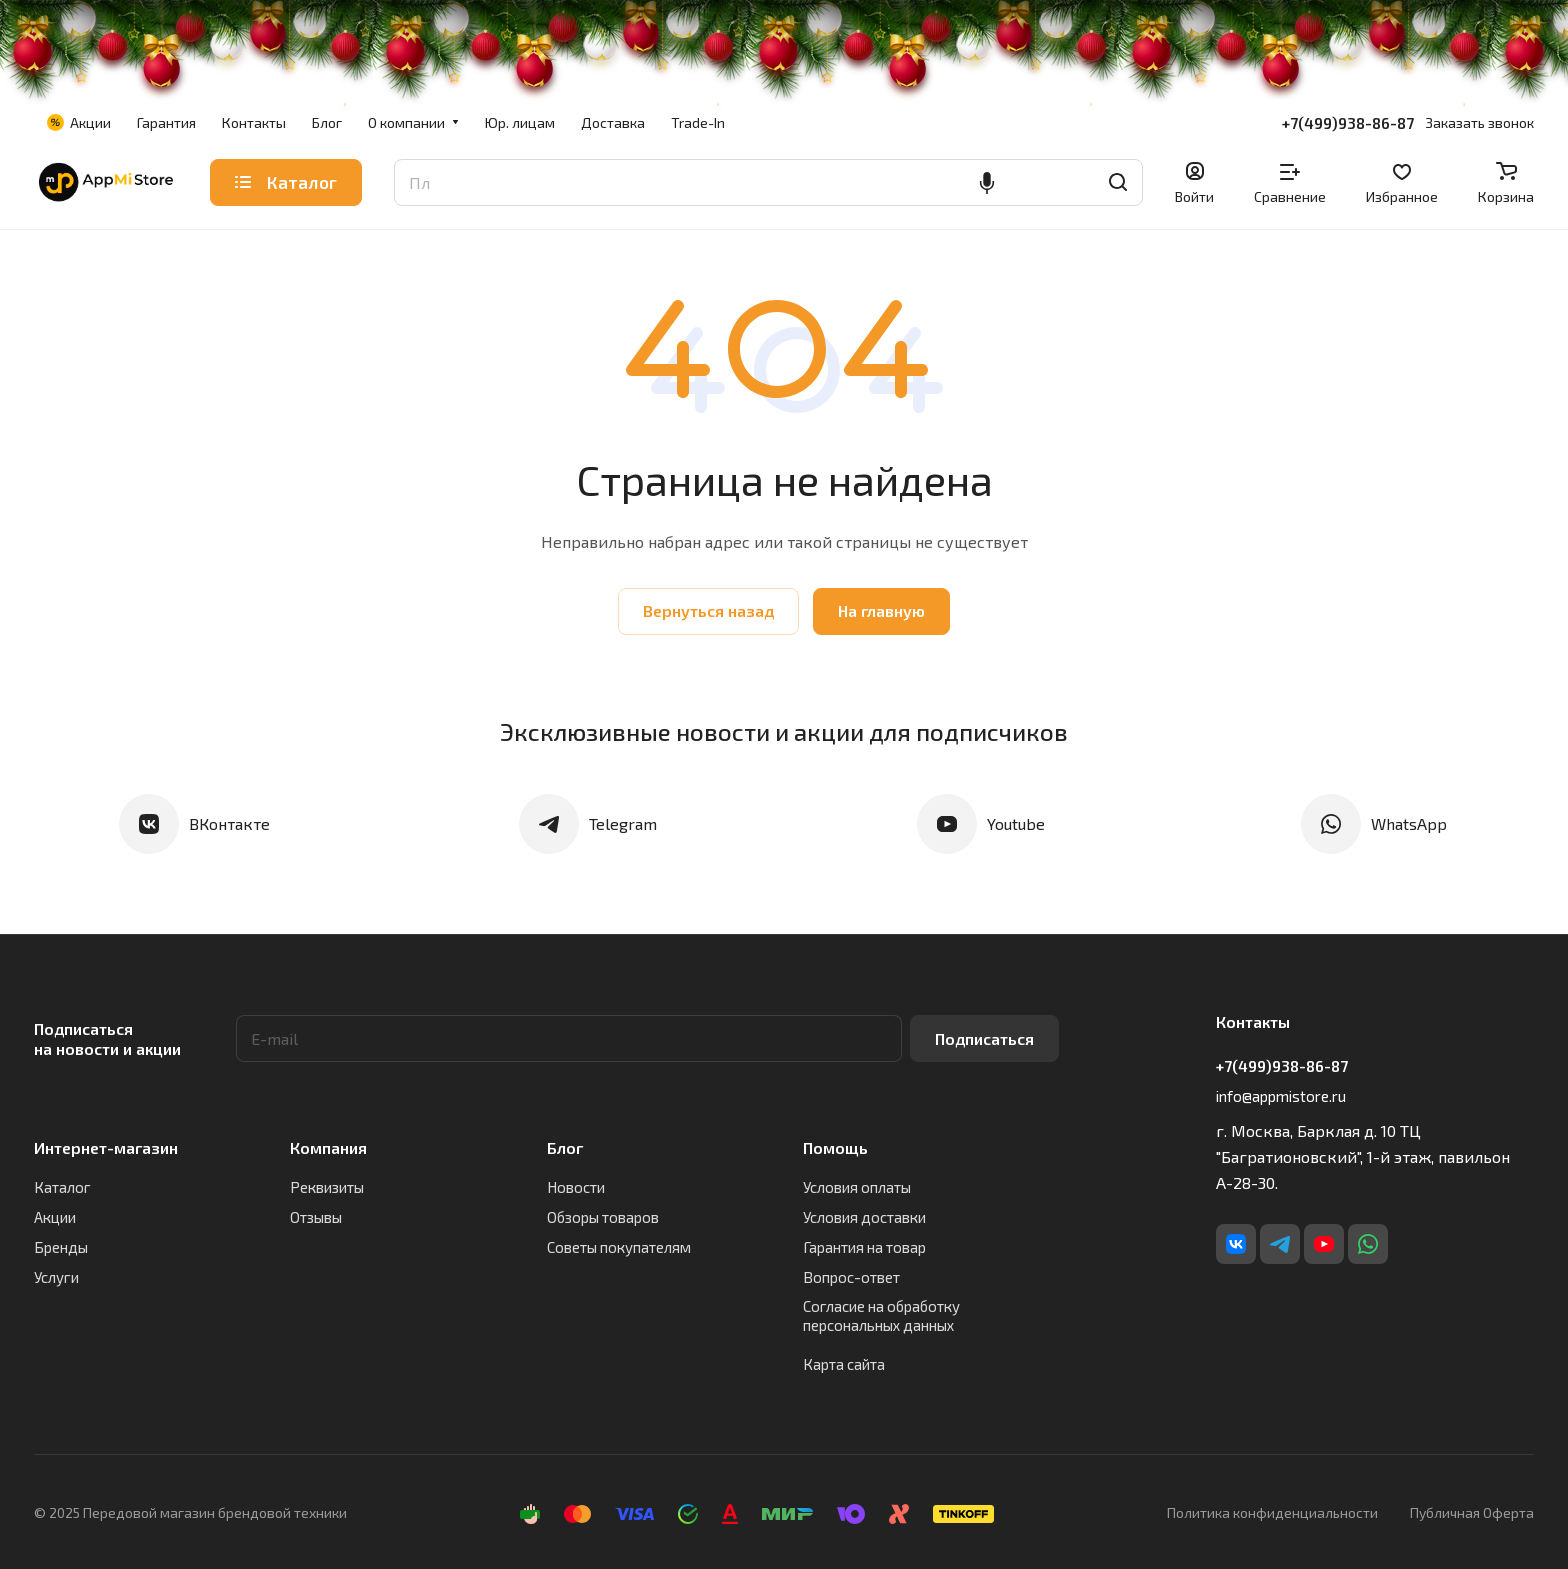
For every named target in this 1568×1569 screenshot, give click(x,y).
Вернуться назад (708, 610)
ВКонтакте (229, 823)
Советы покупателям (619, 1247)
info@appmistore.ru (1281, 1096)
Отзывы (316, 1217)
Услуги (56, 1277)
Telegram (623, 823)
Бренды (61, 1247)
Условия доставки (864, 1217)
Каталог (62, 1187)
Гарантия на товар (864, 1247)
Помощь (835, 1147)
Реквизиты (327, 1187)
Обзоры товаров (603, 1217)
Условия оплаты (857, 1187)
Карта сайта (844, 1364)
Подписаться (984, 1038)
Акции (55, 1217)
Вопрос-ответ (851, 1277)
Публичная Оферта (1472, 1512)
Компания (328, 1147)
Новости (576, 1187)
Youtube (1016, 823)
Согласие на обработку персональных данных (881, 1315)
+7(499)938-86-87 (1348, 123)
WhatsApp (1409, 823)
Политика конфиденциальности (1272, 1512)
